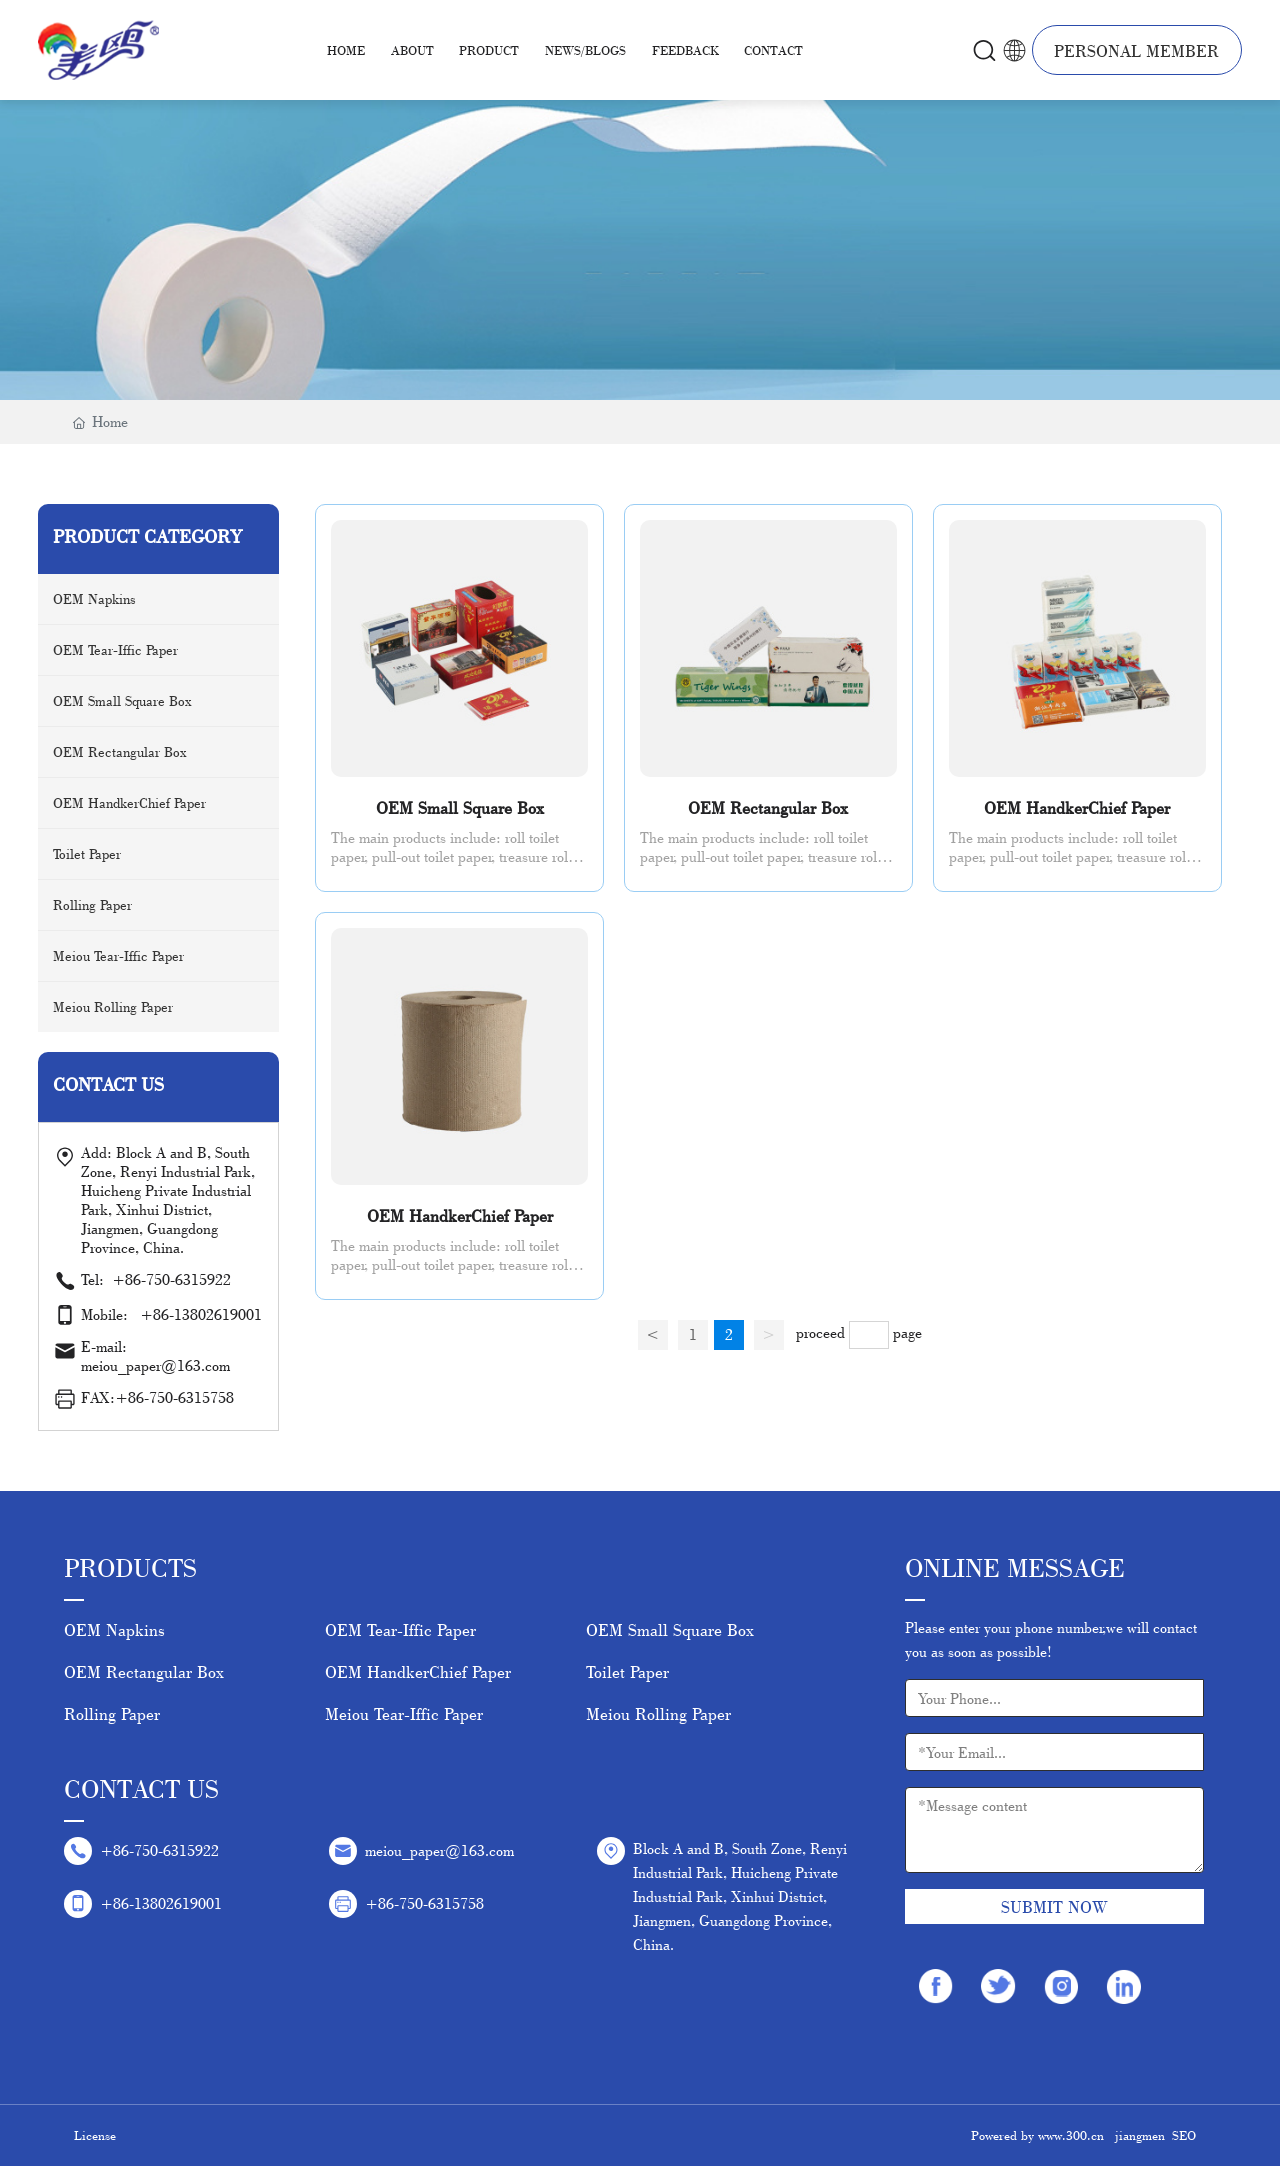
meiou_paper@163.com (439, 1850)
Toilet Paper (627, 1671)
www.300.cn (1071, 2135)
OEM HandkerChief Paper (1077, 807)
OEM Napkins (114, 1629)
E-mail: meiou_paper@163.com (155, 1356)
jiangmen (1140, 2135)
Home (346, 50)
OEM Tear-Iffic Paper (400, 1629)
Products (130, 1567)
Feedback (685, 50)
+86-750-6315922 (181, 1279)
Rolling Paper (112, 1713)
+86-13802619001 (201, 1314)
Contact (773, 50)
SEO (1184, 2135)
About (412, 50)
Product (489, 50)
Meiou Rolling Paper (658, 1713)
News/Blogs (585, 50)
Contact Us (141, 1788)
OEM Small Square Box (460, 807)
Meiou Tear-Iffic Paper (404, 1713)
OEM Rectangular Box (768, 807)
